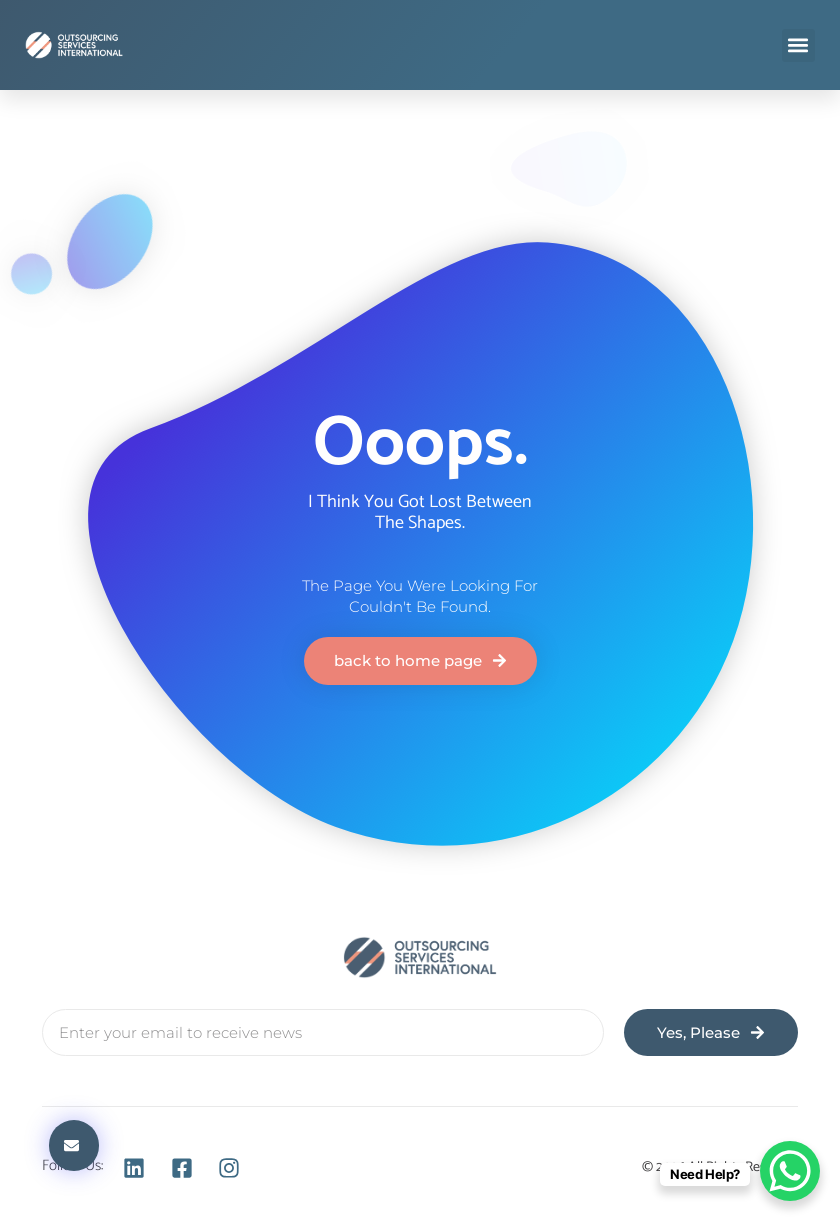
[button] (798, 45)
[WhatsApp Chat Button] (790, 1171)
